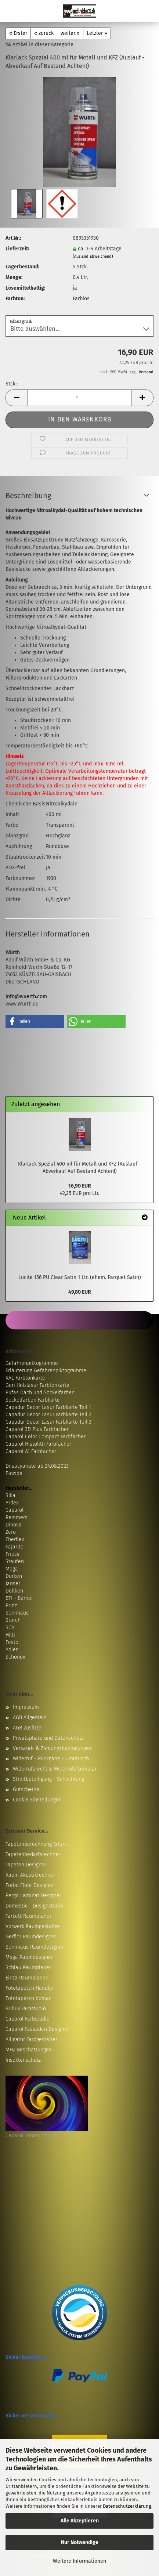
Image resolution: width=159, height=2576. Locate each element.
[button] (17, 398)
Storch (13, 1620)
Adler (12, 1649)
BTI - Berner (19, 1598)
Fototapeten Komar (28, 1998)
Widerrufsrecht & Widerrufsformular (55, 1769)
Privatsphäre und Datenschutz (48, 1738)
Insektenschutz (23, 2060)
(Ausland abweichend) (93, 256)
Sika (10, 1495)
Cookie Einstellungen (37, 1800)
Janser (13, 1583)
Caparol (15, 1510)
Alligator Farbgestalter (31, 2039)
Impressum (26, 1707)
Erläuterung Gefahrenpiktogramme (46, 1370)
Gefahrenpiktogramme (32, 1363)
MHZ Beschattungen (29, 2050)
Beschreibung (28, 495)
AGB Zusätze (27, 1728)
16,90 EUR (79, 1186)
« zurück (44, 33)
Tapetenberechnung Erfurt (36, 1844)
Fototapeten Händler (30, 1988)
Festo (12, 1642)
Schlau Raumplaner (28, 1967)
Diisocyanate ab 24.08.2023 (37, 1466)
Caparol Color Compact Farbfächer (46, 1437)
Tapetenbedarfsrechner (33, 1854)
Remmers (17, 1517)
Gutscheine (26, 1789)
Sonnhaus (17, 1613)
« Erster (18, 33)
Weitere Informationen (79, 2561)
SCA (10, 1627)
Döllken (14, 1591)
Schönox (15, 1657)
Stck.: (12, 384)
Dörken (14, 1576)
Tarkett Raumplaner (28, 1916)
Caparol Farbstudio (28, 2019)
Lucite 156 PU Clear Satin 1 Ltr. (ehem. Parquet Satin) (79, 1277)
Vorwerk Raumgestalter (33, 1926)
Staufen (15, 1561)
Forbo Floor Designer (30, 1885)
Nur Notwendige (79, 2542)
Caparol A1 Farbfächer (31, 1451)
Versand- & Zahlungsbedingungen (52, 1748)
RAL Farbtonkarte (25, 1378)
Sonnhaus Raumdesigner (35, 1947)
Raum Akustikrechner (30, 1875)
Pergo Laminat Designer (33, 1895)
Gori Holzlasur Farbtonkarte (37, 1385)
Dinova (14, 1525)
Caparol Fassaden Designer (37, 2029)
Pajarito (15, 1547)
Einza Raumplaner (26, 1978)
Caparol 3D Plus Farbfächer (37, 1429)
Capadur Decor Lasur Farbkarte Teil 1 (48, 1407)
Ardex (12, 1503)
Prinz (11, 1605)
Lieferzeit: (17, 249)
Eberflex (15, 1539)
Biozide (14, 1473)
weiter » (70, 33)
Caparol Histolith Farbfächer (38, 1444)
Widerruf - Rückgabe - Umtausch (51, 1759)
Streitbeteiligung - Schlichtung (48, 1779)
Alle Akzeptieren (80, 2521)
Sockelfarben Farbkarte (33, 1400)
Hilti (10, 1635)
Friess (12, 1554)
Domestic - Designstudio (34, 1906)
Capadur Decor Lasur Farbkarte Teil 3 (48, 1422)
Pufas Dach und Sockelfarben (40, 1393)
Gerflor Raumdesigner (31, 1937)
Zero (11, 1532)
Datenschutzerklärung (127, 2506)
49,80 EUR (79, 1292)
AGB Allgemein (30, 1717)
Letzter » (97, 33)
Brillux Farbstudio (26, 2009)
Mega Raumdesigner (29, 1957)
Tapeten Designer (26, 1865)
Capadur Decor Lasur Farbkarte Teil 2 (48, 1415)
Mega (12, 1569)
